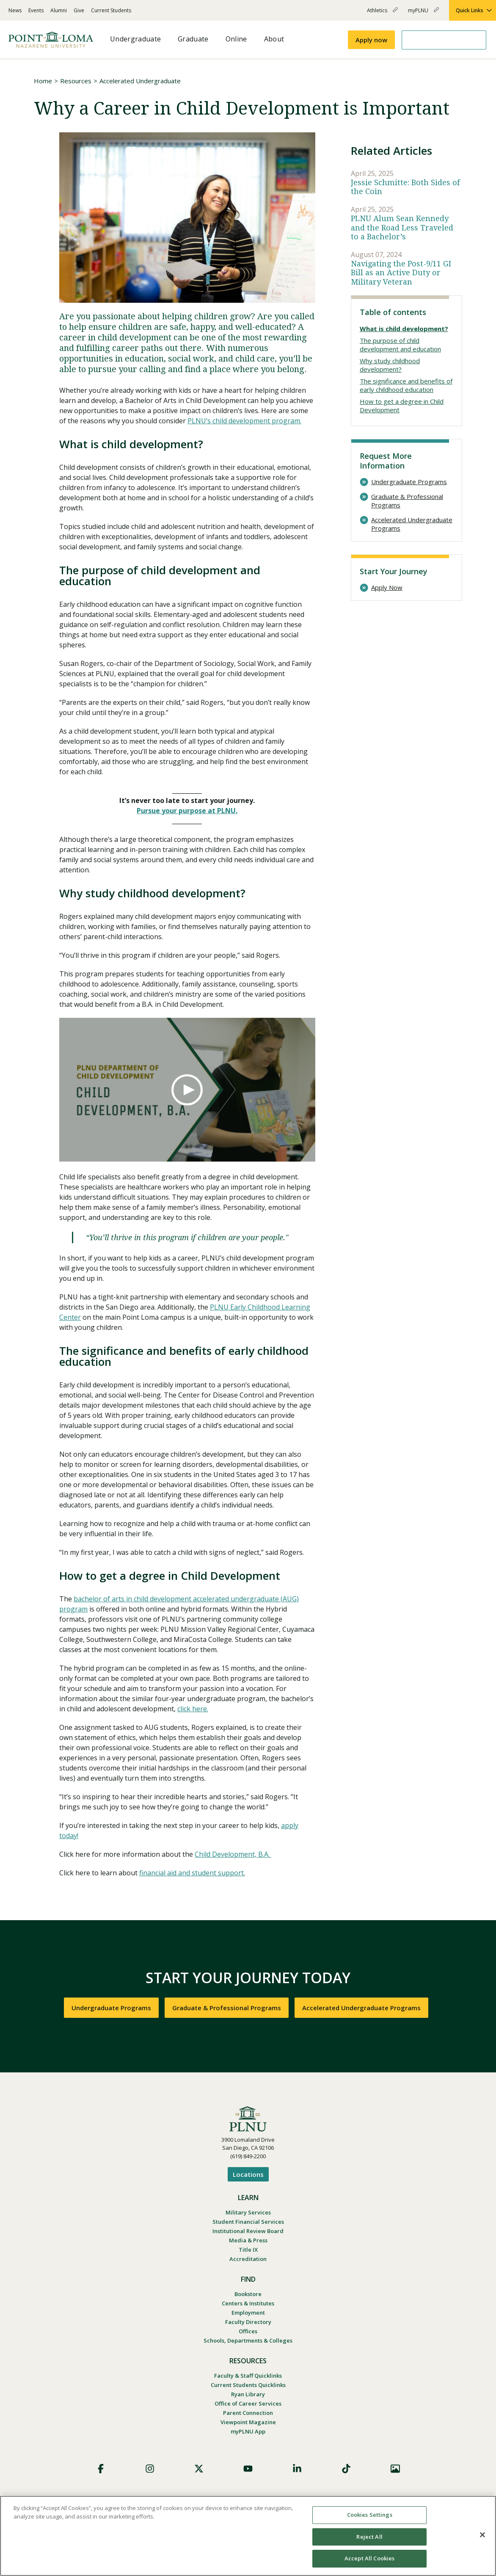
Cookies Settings (369, 2514)
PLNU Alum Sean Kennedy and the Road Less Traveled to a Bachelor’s (402, 227)
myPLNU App (248, 2431)
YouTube (248, 2468)
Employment (248, 2312)
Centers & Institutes (248, 2303)
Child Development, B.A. (233, 1854)
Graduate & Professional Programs (407, 501)
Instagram (150, 2468)
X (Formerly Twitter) (199, 2468)
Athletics (382, 14)
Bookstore (248, 2294)
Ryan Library (248, 2394)
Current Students (111, 10)
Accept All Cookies (369, 2558)
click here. (192, 1708)
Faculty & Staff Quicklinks (248, 2375)
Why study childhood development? (390, 364)
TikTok (346, 2468)
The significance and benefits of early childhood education (406, 385)
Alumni (58, 10)
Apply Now (386, 588)
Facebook (101, 2468)
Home (43, 81)
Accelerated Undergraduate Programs (411, 524)
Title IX (248, 2249)
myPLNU (423, 14)
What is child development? (404, 328)
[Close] (482, 2535)
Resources (75, 81)
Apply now (371, 40)
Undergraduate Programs (409, 482)
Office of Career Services (248, 2403)
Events (36, 10)
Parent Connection (248, 2413)
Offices (248, 2331)
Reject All (369, 2536)
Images (395, 2468)
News (15, 10)
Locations (248, 2174)
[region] (248, 2536)
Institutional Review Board (248, 2231)
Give (79, 10)
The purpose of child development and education (400, 344)
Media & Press (248, 2240)
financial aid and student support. (192, 1872)
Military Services (248, 2212)
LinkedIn (297, 2468)
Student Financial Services (248, 2221)
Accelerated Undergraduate (140, 81)
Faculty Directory (248, 2322)
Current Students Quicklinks (248, 2385)
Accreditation (248, 2259)
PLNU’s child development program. (244, 420)
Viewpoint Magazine (248, 2422)
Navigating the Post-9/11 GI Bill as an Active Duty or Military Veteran (401, 272)
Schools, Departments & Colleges (248, 2340)
